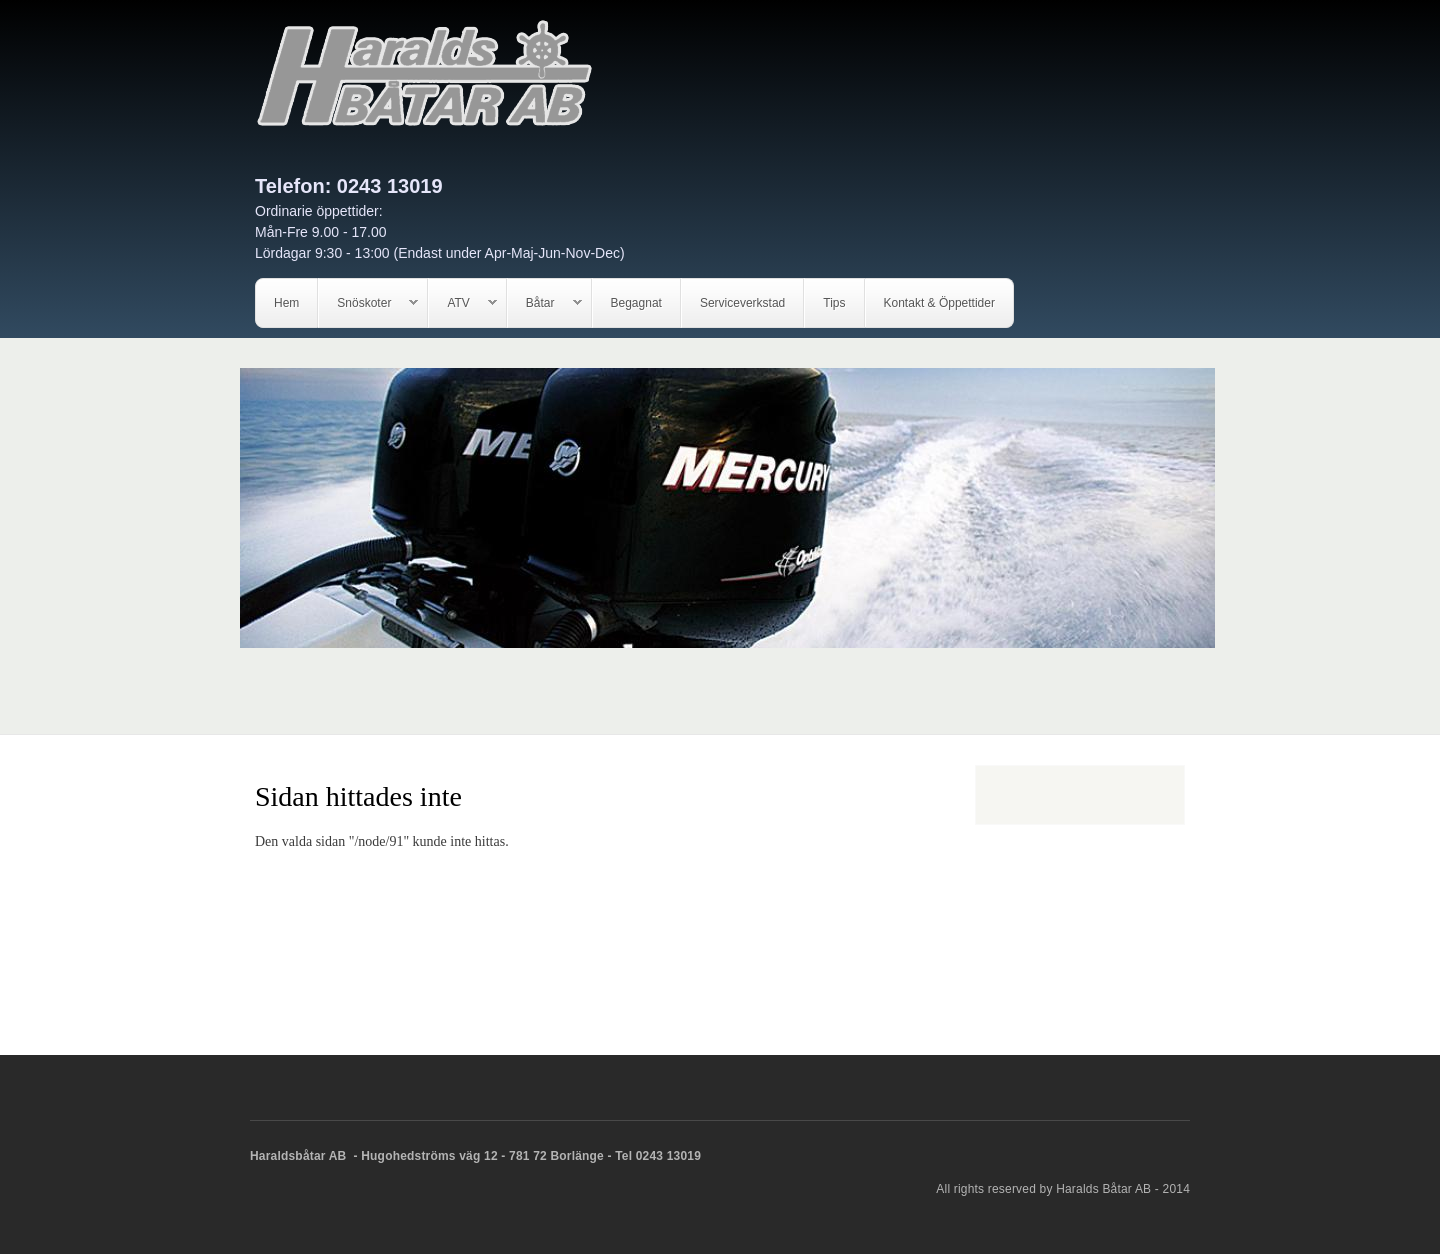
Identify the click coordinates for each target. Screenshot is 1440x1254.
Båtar (545, 303)
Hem (286, 303)
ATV (462, 303)
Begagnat (636, 303)
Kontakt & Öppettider (939, 303)
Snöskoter (368, 303)
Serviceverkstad (742, 303)
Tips (834, 303)
